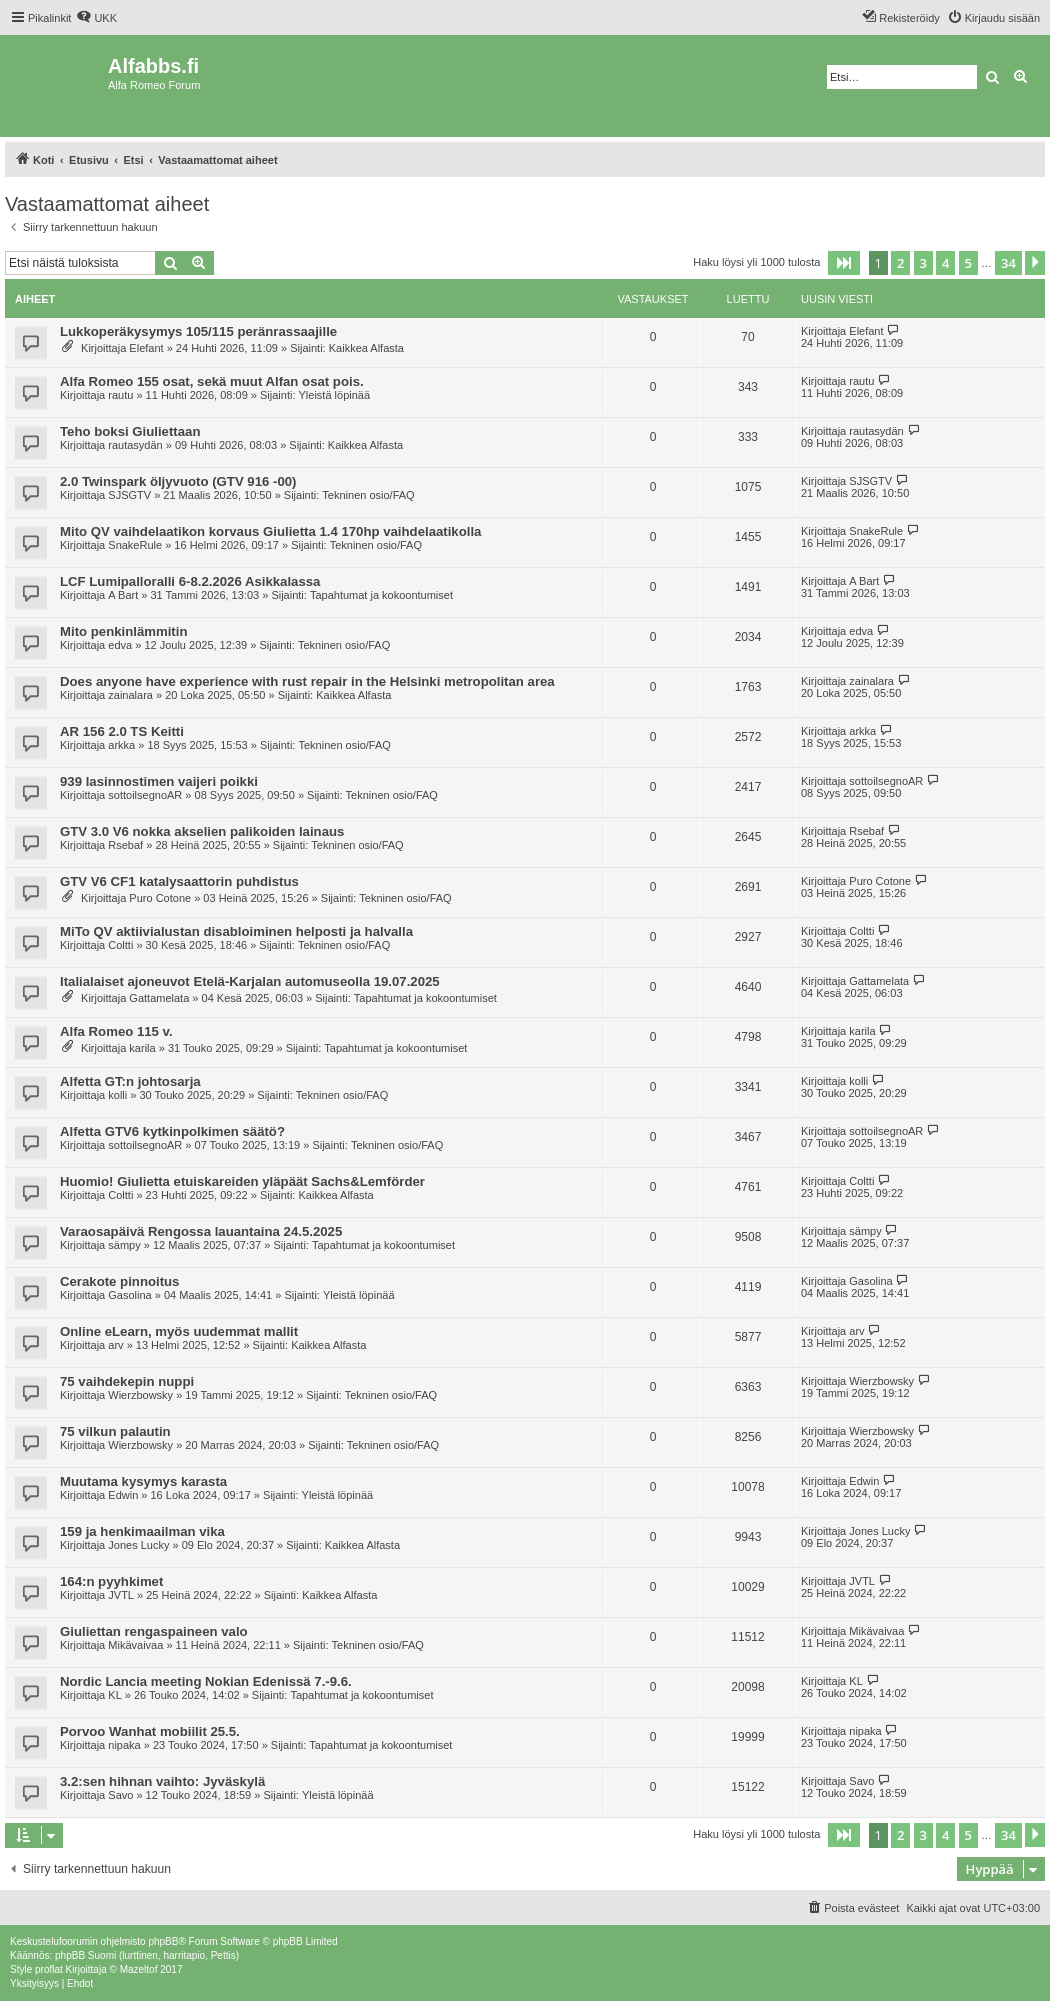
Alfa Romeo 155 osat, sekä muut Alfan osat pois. (212, 381)
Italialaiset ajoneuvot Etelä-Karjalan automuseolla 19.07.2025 (250, 981)
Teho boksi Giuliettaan (130, 431)
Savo (120, 1795)
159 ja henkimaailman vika (142, 1531)
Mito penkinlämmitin (123, 631)
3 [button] (923, 263)
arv (115, 1345)
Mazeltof (139, 1969)
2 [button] (900, 263)
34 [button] (1008, 263)
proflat (49, 1969)
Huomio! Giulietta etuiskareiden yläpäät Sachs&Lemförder (242, 1181)
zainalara (130, 695)
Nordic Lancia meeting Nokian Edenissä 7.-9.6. (206, 1681)
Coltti (120, 945)
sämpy (124, 1245)
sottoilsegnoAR (145, 795)
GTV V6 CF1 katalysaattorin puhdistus (179, 881)
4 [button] (945, 263)
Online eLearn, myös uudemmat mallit (179, 1331)
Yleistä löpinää (335, 395)
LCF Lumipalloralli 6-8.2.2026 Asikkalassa (190, 581)
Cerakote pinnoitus (119, 1281)
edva (120, 645)
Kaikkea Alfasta (366, 348)
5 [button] (968, 263)
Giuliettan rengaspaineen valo (154, 1631)
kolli (117, 1095)
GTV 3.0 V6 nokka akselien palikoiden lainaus (202, 831)
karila (142, 1048)
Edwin (123, 1495)
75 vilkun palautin (115, 1431)
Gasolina (129, 1295)
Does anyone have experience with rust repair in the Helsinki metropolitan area (307, 681)
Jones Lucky (138, 1545)
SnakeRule (135, 545)
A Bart (123, 595)
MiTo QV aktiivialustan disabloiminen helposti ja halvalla (236, 931)
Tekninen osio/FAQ (368, 495)
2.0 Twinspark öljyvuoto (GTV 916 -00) (178, 481)
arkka (121, 745)
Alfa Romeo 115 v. (116, 1031)
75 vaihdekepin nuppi (127, 1381)
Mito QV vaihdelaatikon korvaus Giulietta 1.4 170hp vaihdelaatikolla (270, 531)
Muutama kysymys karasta (143, 1481)
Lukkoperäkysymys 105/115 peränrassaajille (198, 331)
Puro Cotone (160, 898)
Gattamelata (159, 998)
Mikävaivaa (135, 1645)
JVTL (121, 1595)
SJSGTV (129, 495)
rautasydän (135, 445)
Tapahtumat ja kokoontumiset (381, 595)
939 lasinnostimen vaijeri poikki (159, 781)
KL (114, 1695)
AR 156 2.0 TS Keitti (122, 731)
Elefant (146, 348)
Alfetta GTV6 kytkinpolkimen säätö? (172, 1131)
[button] (844, 263)
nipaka (124, 1745)
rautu (120, 395)
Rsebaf (125, 845)
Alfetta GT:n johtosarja (130, 1081)
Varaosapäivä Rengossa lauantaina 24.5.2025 (201, 1231)
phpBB (163, 1941)
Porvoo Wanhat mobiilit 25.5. (150, 1731)
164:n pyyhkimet (111, 1581)
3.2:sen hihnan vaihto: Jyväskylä (162, 1781)
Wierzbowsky (140, 1395)
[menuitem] (96, 18)
